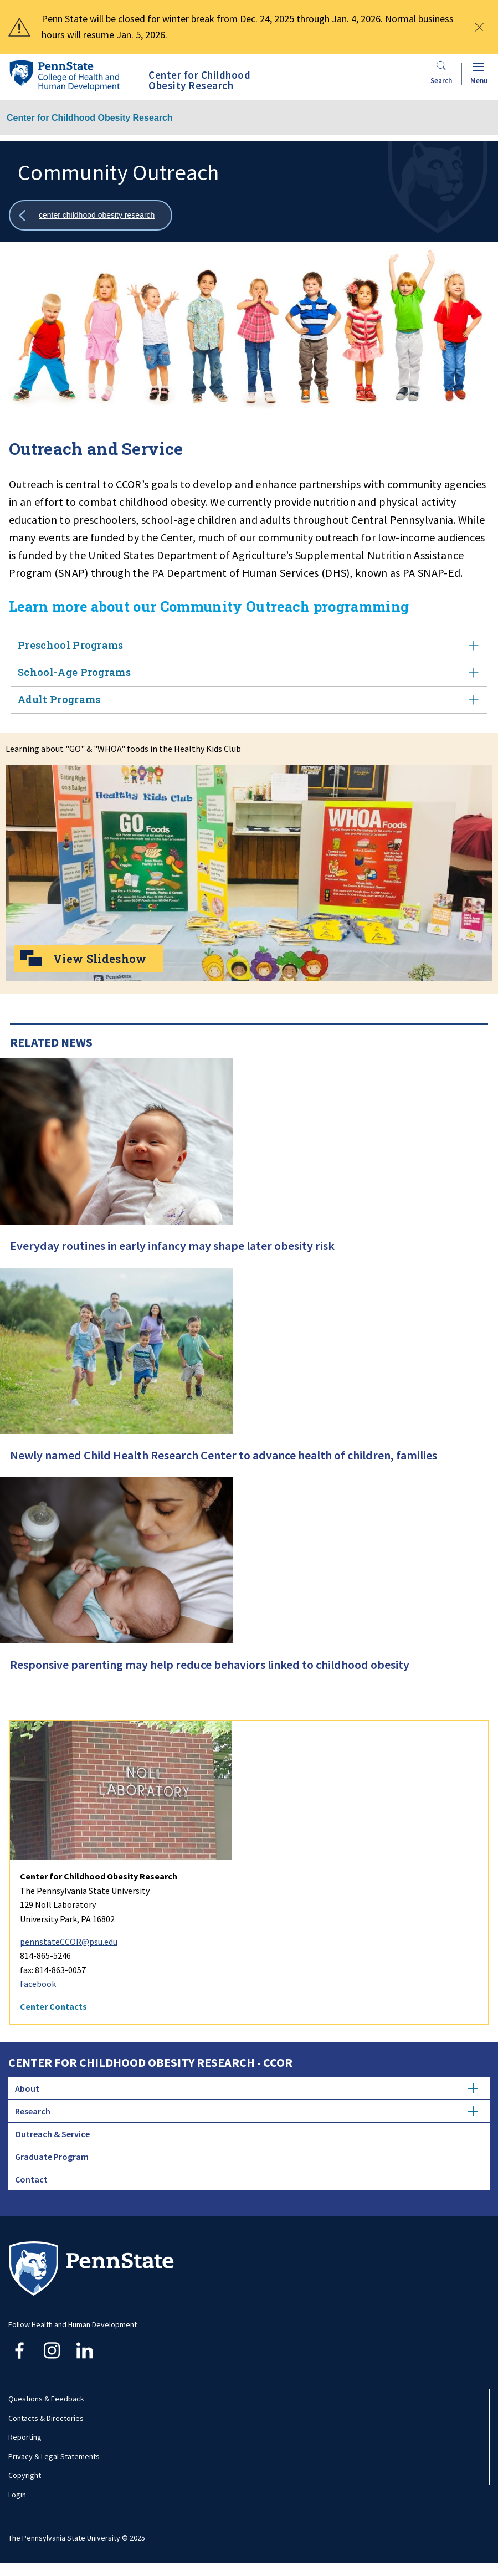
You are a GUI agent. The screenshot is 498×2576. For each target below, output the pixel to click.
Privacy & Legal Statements (54, 2456)
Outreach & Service (52, 2133)
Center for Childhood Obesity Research (90, 117)
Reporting (25, 2437)
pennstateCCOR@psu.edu (68, 1941)
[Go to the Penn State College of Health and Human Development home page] (64, 75)
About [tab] (246, 2088)
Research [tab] (246, 2111)
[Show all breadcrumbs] (90, 215)
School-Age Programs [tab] (249, 672)
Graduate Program (52, 2156)
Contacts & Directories (46, 2418)
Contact (31, 2179)
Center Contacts (53, 2006)
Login (17, 2495)
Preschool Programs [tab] (249, 645)
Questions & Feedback (46, 2399)
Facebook (38, 1983)
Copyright (24, 2475)
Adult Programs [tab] (249, 699)
